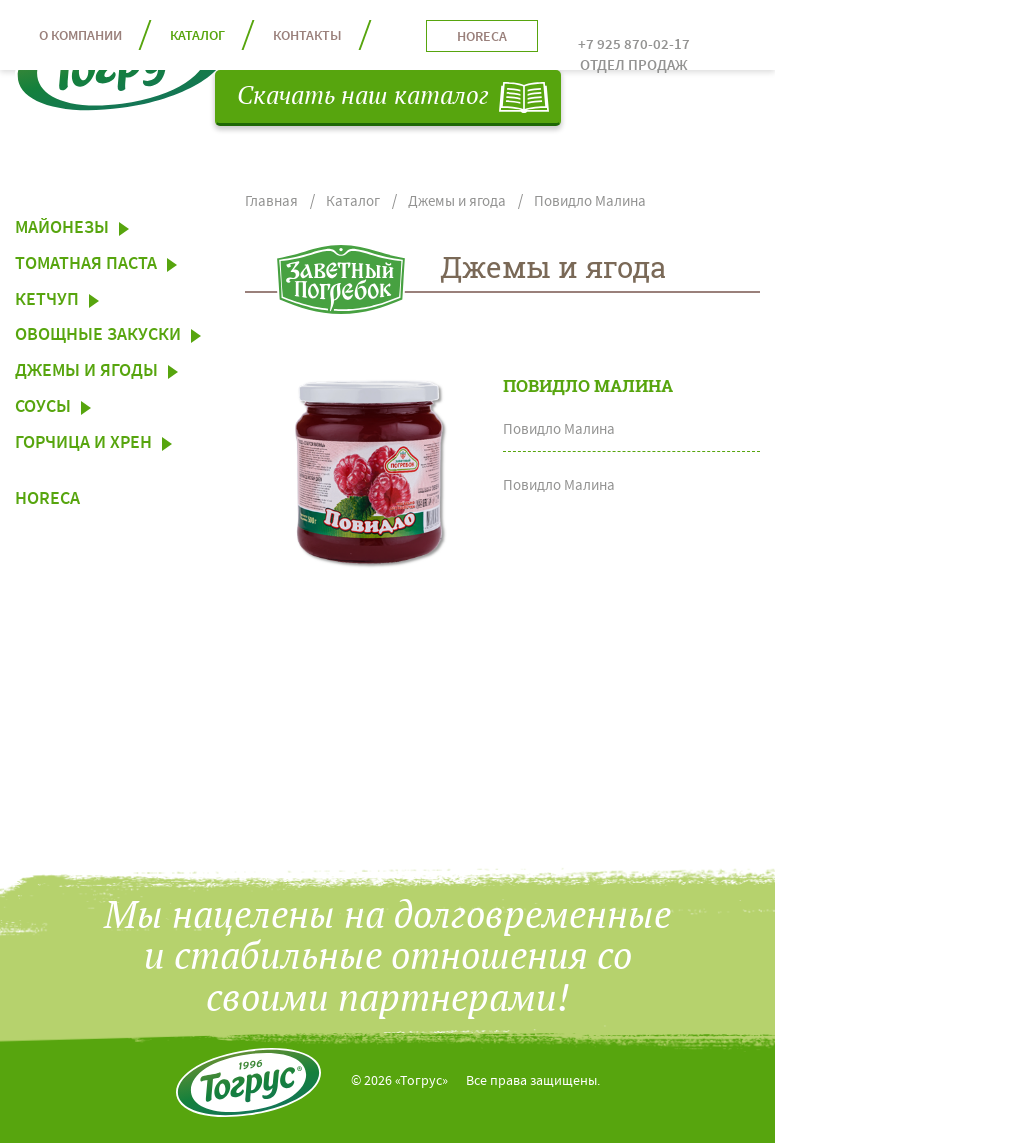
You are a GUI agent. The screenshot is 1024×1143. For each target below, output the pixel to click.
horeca (482, 38)
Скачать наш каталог (363, 96)
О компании (80, 37)
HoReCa (47, 501)
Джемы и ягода (457, 202)
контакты (307, 37)
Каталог (353, 202)
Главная (271, 202)
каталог (197, 37)
